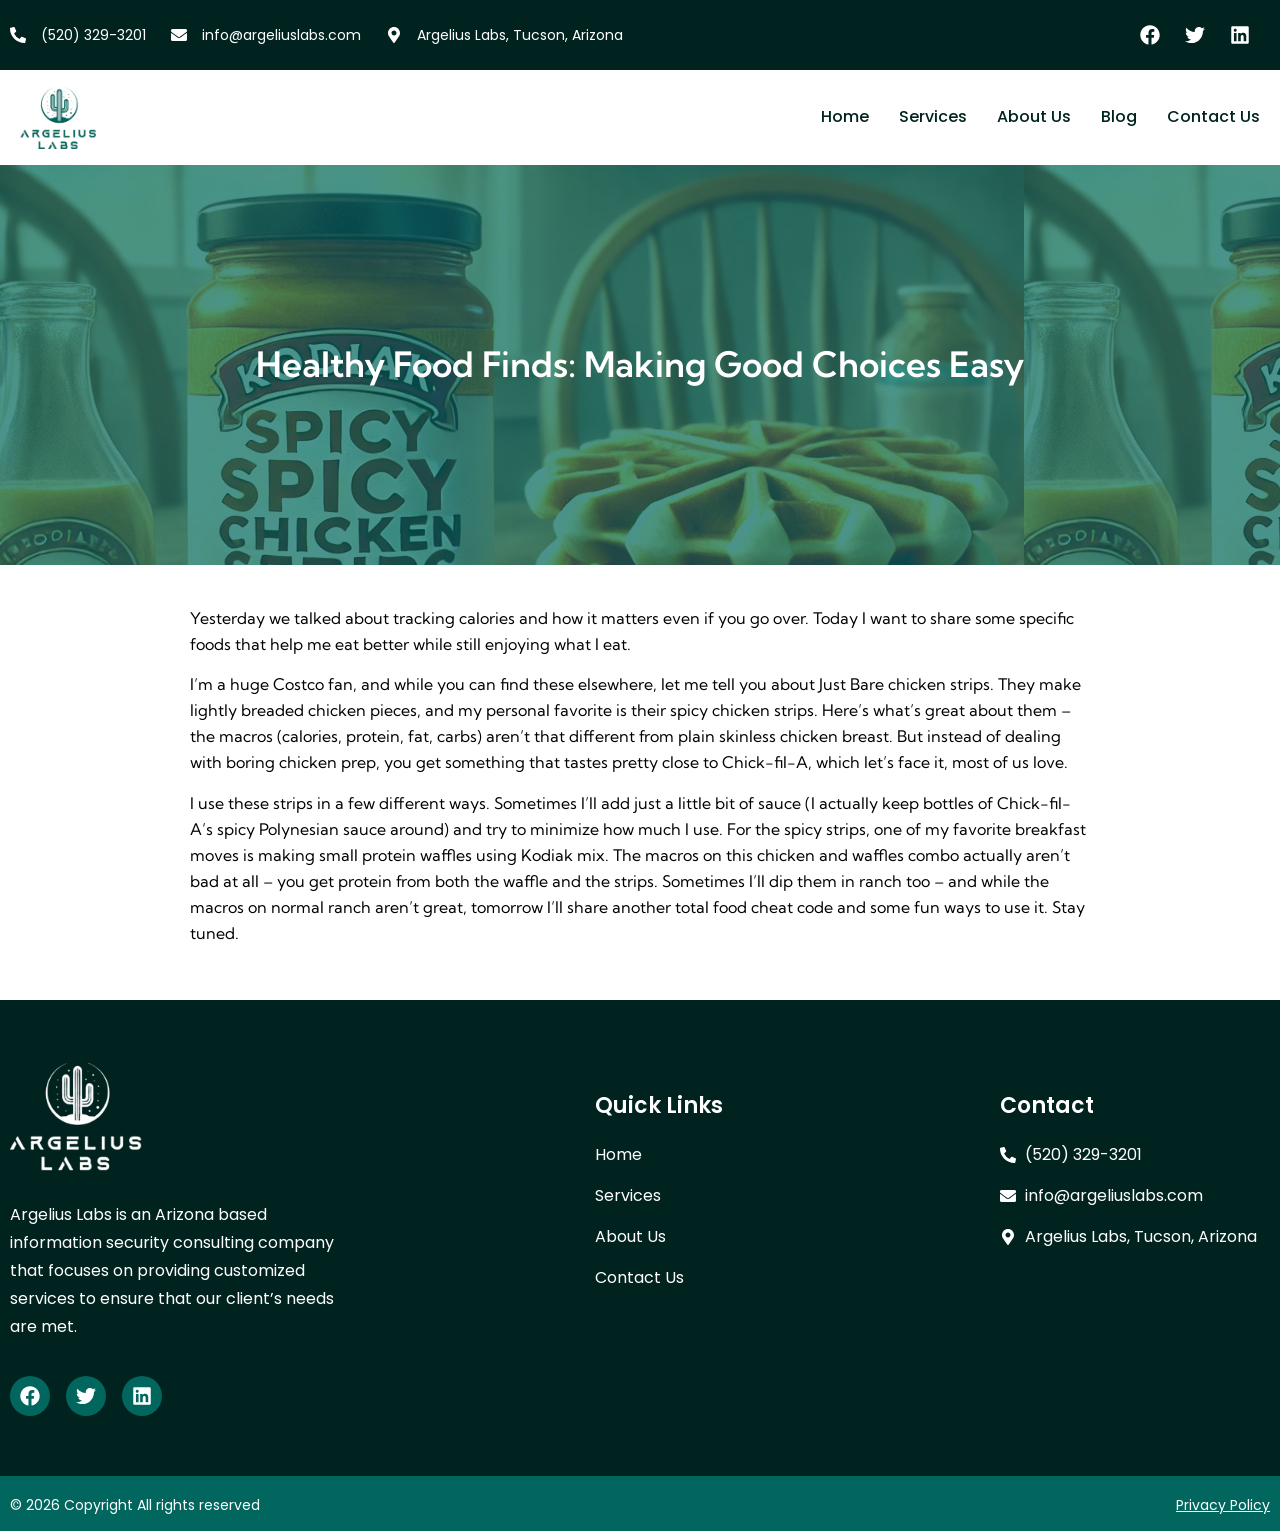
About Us (1034, 116)
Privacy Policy (1223, 1505)
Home (845, 116)
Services (933, 116)
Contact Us (1213, 116)
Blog (1119, 116)
